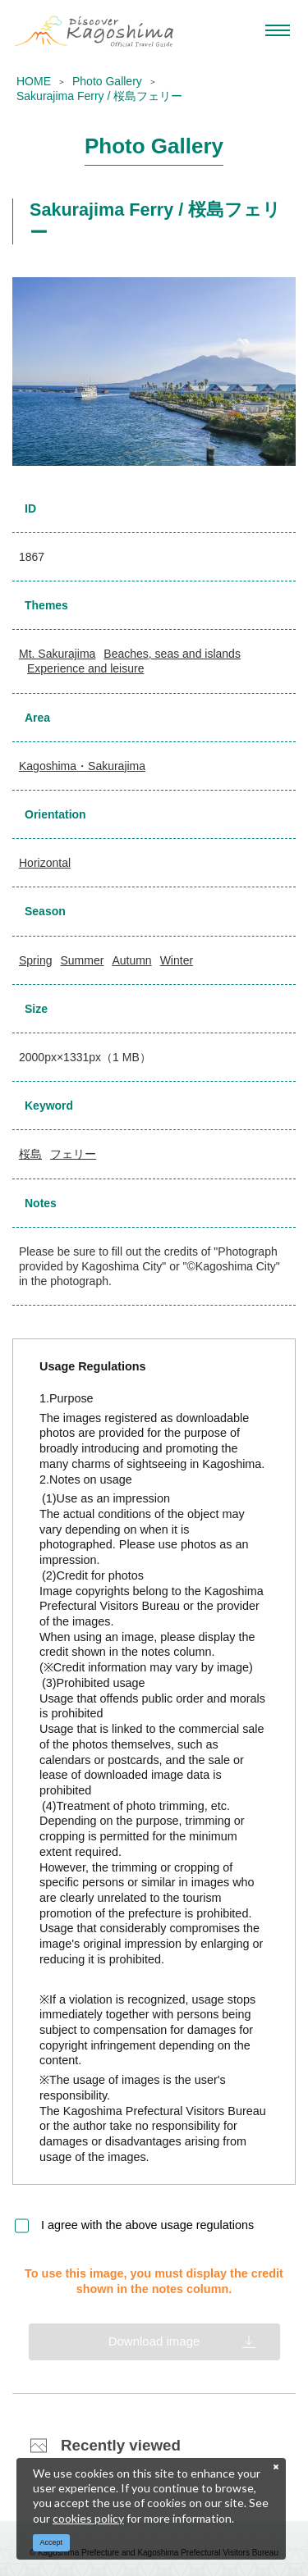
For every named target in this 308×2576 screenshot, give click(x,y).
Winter (176, 960)
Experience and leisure (85, 668)
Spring (35, 960)
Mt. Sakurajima (57, 653)
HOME (33, 81)
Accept (51, 2542)
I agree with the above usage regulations (147, 2225)
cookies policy (88, 2518)
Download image (154, 2341)
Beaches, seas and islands (172, 653)
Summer (81, 960)
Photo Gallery (107, 81)
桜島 (30, 1153)
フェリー (73, 1153)
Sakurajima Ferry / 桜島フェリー (99, 96)
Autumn (131, 960)
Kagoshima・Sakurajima (82, 766)
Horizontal (45, 862)
